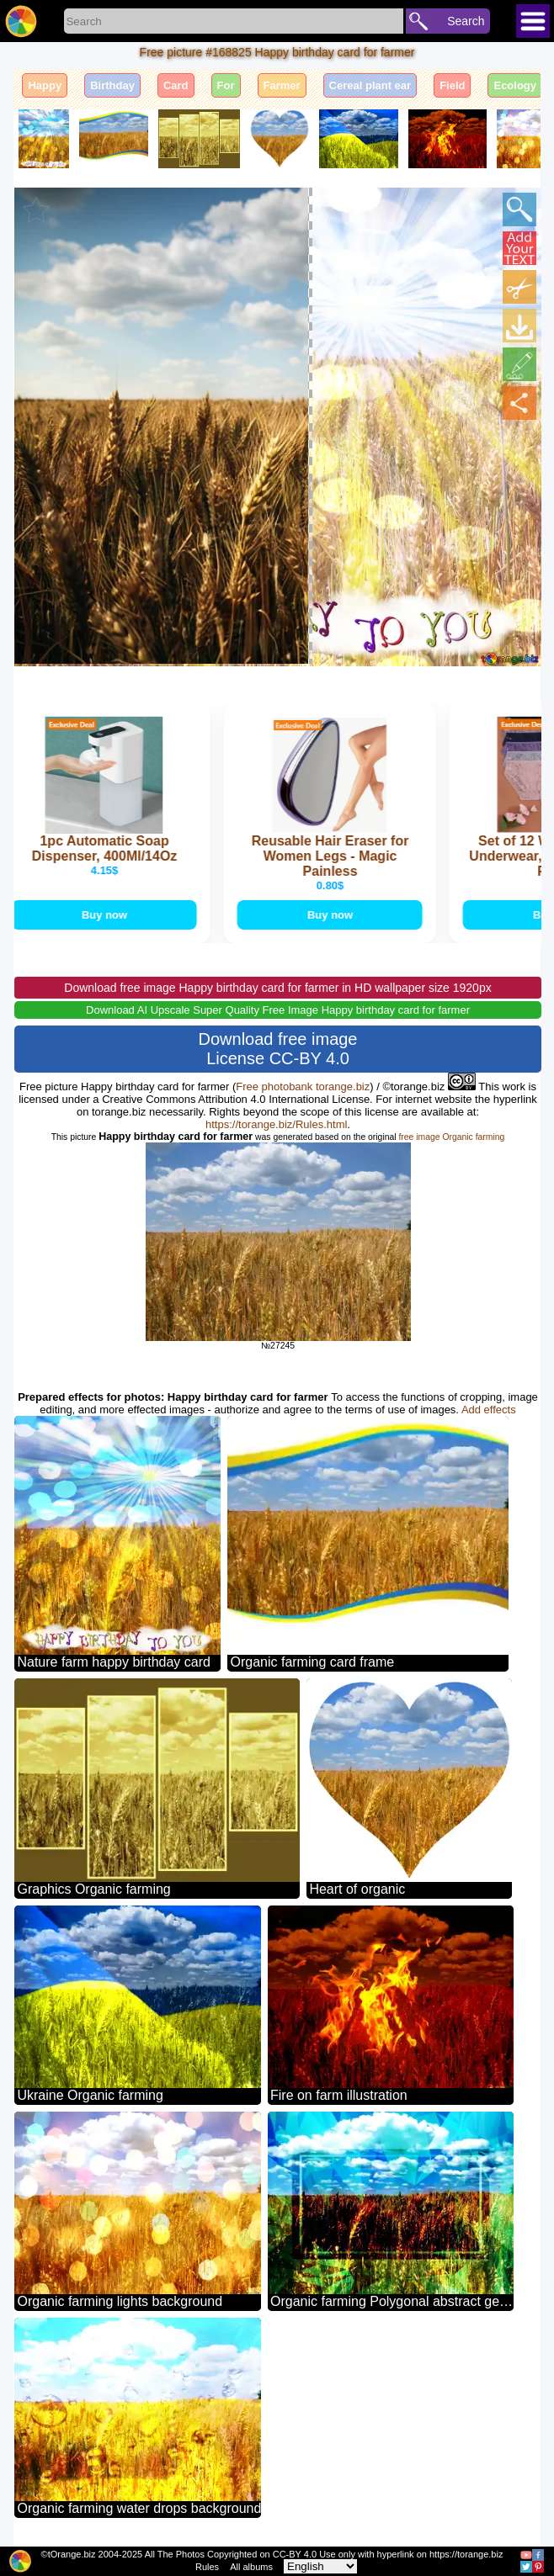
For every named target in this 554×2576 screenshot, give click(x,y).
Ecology (514, 85)
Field (452, 85)
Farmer (282, 85)
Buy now (106, 915)
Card (176, 85)
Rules (207, 2567)
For (226, 85)
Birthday (112, 85)
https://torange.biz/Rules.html (276, 1124)
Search (465, 21)
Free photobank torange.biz (303, 1086)
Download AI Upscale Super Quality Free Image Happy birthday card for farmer (278, 1010)
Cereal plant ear (370, 85)
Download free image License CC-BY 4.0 (278, 1049)
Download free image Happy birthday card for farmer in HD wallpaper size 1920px (277, 987)
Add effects (488, 1409)
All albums (251, 2567)
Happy (44, 85)
